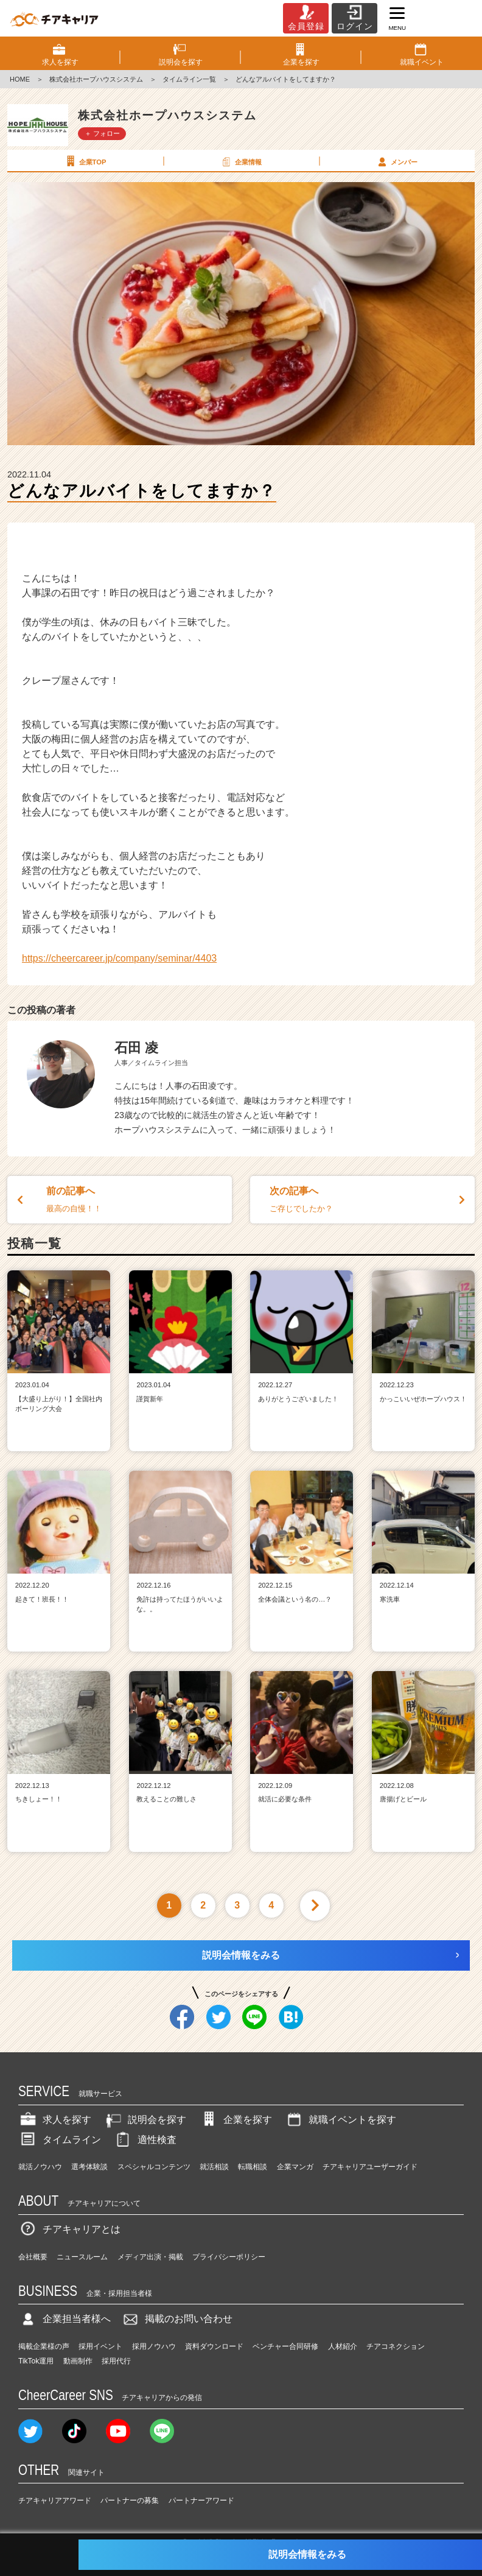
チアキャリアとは (69, 2229)
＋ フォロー (102, 133)
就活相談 (214, 2167)
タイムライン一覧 (189, 79)
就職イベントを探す (340, 2119)
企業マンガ (295, 2167)
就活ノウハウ (40, 2167)
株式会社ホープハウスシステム (96, 79)
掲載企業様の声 (43, 2346)
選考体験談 (89, 2167)
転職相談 (252, 2167)
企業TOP (84, 161)
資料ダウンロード (214, 2346)
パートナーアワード (201, 2500)
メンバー (396, 161)
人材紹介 (342, 2346)
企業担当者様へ (64, 2318)
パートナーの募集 (129, 2500)
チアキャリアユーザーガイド (370, 2167)
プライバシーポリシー (228, 2257)
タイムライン (59, 2139)
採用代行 (116, 2361)
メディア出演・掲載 (150, 2257)
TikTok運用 (36, 2361)
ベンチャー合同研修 (285, 2346)
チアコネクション (395, 2346)
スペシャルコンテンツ (153, 2167)
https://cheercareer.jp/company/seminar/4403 (119, 958)
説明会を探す (144, 2119)
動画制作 (78, 2361)
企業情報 (240, 161)
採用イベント (100, 2346)
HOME (20, 79)
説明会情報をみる (241, 1955)
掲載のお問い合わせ (176, 2318)
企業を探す (235, 2119)
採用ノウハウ (154, 2346)
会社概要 (32, 2257)
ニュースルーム (82, 2257)
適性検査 (144, 2139)
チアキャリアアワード (54, 2500)
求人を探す (54, 2119)
